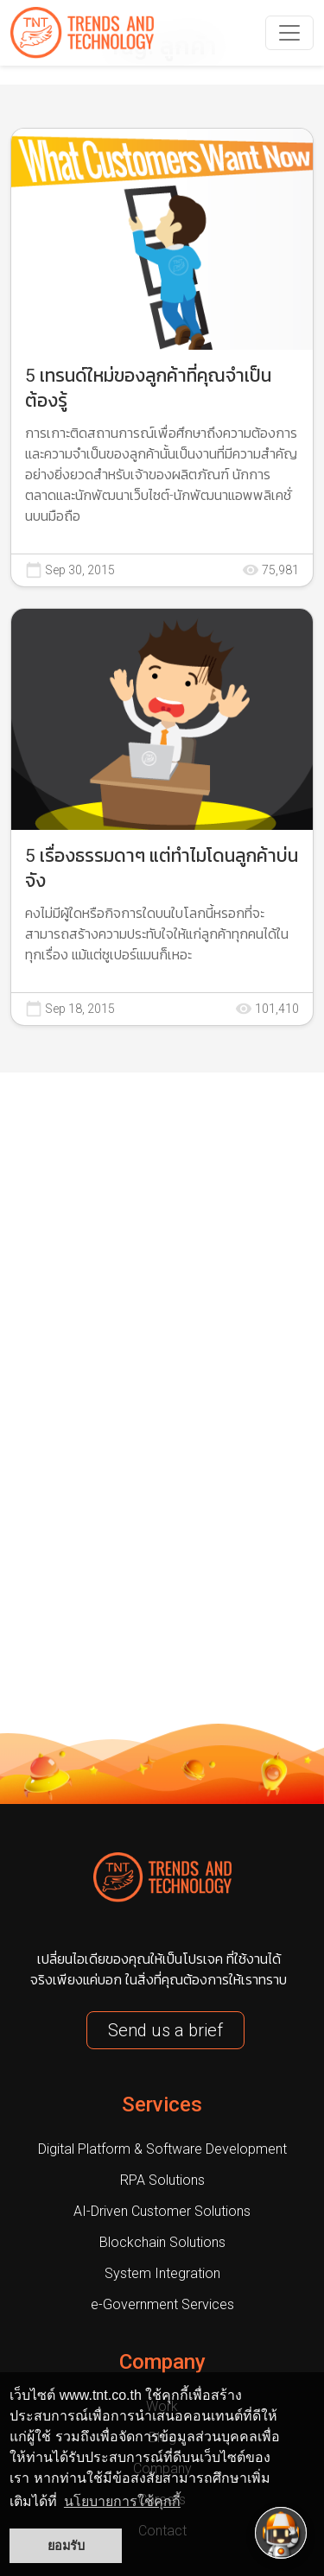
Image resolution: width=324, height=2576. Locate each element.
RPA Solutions (162, 2180)
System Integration (162, 2273)
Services (162, 2104)
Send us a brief (165, 2030)
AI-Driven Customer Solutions (162, 2211)
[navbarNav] (289, 33)
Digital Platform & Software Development (162, 2149)
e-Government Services (162, 2304)
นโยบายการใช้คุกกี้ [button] (122, 2501)
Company (162, 2362)
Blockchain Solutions (162, 2242)
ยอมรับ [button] (66, 2546)
